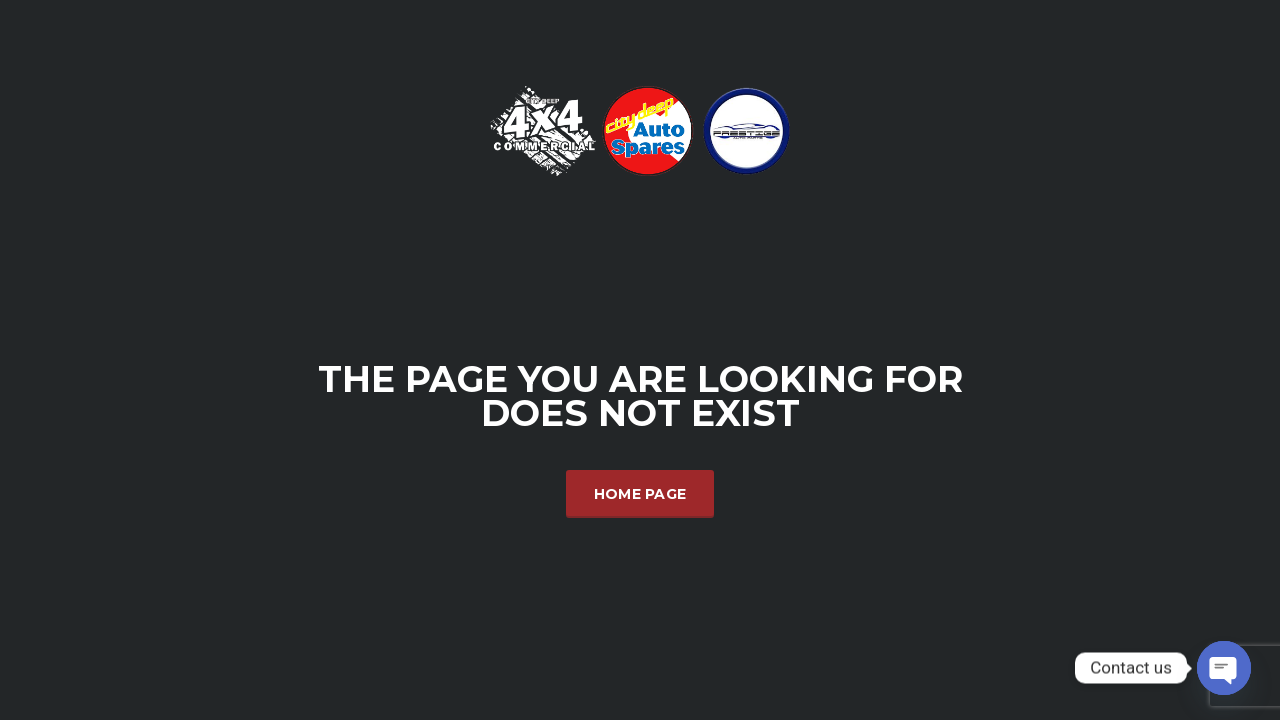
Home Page (640, 494)
